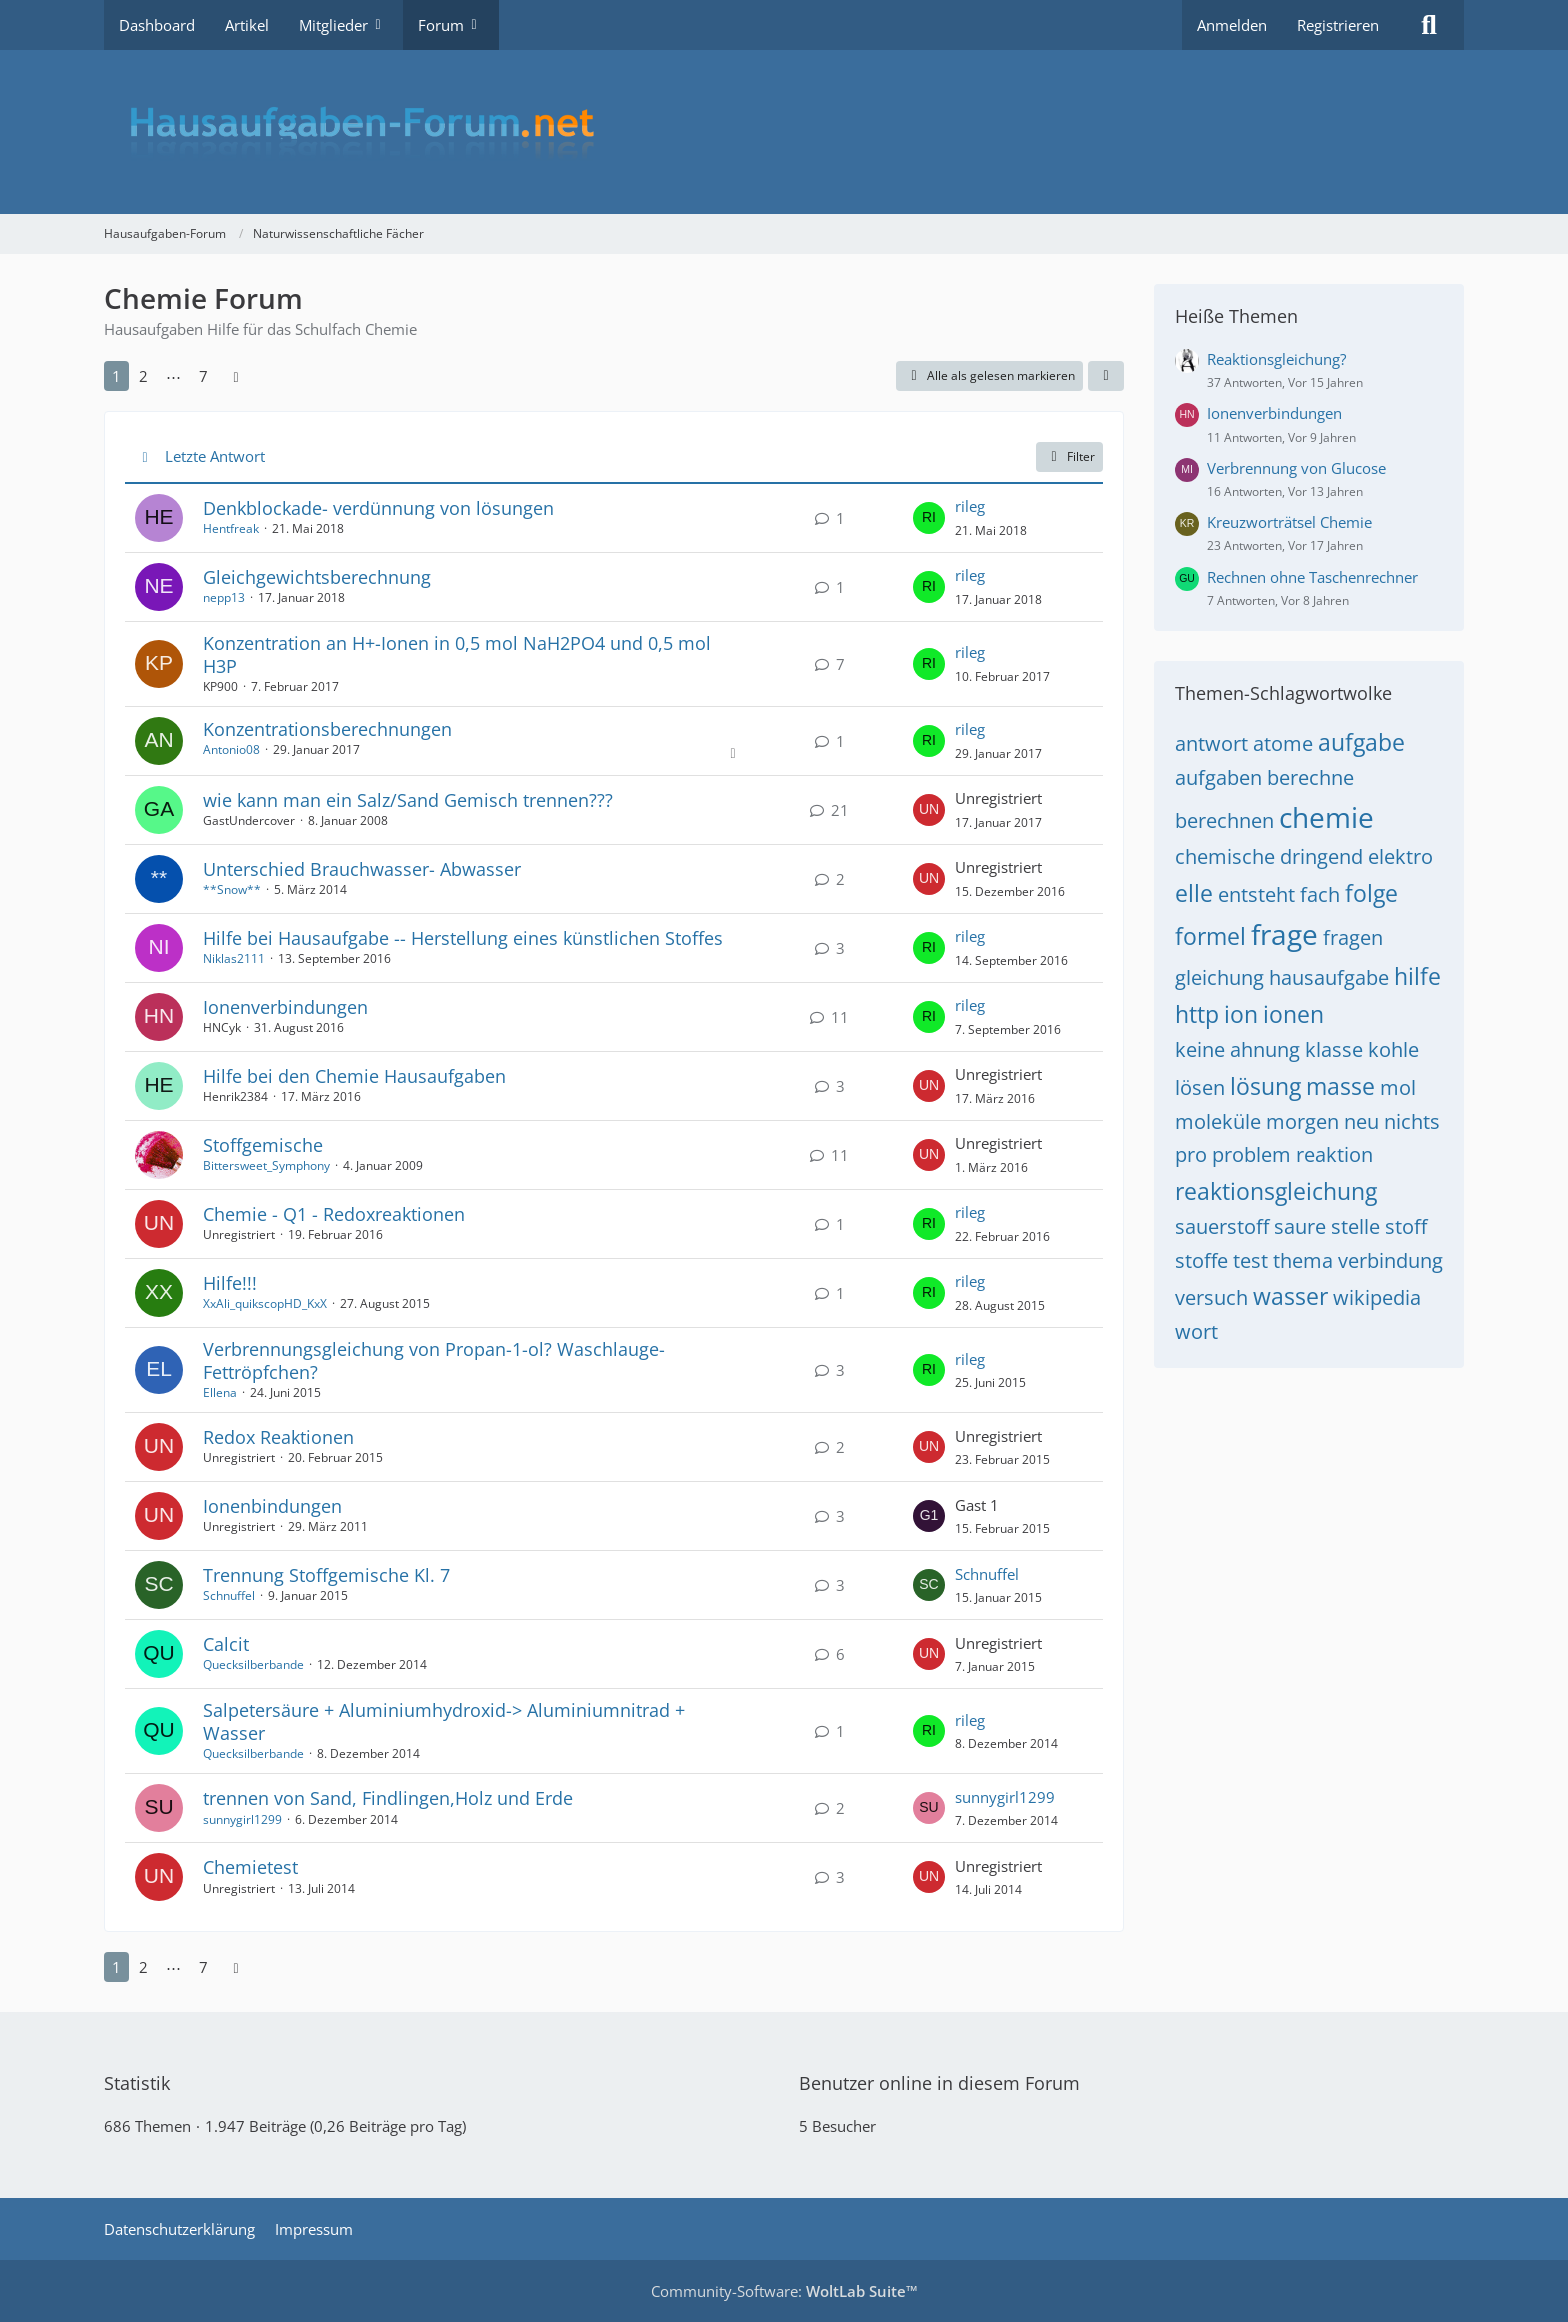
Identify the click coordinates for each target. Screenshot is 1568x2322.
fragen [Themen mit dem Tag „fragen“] (1353, 937)
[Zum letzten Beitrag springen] (929, 518)
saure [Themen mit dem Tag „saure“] (1300, 1226)
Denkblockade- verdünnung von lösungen (378, 508)
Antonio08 (231, 749)
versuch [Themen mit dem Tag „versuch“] (1211, 1297)
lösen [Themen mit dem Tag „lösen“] (1200, 1087)
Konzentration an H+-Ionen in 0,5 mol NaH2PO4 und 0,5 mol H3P (457, 654)
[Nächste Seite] (236, 376)
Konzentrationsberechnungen (327, 729)
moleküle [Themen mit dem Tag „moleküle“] (1218, 1121)
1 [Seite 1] (116, 376)
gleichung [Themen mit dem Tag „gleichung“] (1219, 977)
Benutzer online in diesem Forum (939, 2083)
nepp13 (224, 597)
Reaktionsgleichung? (1276, 359)
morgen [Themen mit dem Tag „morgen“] (1302, 1121)
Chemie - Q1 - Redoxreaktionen (334, 1214)
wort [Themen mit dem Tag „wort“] (1196, 1331)
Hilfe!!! (230, 1283)
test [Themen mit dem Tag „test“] (1250, 1260)
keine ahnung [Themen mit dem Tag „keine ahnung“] (1237, 1049)
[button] (1106, 376)
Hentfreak (231, 528)
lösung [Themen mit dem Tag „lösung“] (1265, 1086)
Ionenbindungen (272, 1506)
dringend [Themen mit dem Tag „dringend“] (1321, 856)
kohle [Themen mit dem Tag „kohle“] (1393, 1049)
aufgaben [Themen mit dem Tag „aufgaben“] (1218, 777)
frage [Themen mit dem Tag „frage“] (1284, 934)
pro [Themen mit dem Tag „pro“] (1191, 1154)
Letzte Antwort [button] (215, 456)
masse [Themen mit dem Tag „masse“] (1340, 1086)
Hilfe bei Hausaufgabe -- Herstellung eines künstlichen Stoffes (463, 938)
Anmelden (1232, 25)
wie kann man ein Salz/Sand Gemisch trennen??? (408, 800)
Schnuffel (229, 1595)
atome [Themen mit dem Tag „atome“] (1283, 743)
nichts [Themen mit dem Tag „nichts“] (1412, 1121)
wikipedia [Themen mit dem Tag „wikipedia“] (1377, 1297)
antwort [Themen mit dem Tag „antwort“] (1211, 743)
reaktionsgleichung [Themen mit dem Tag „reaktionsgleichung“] (1276, 1191)
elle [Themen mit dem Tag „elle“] (1194, 893)
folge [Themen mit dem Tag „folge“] (1371, 893)
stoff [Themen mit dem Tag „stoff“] (1406, 1226)
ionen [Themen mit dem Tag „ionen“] (1293, 1014)
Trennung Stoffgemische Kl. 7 (326, 1575)
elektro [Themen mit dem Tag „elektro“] (1400, 856)
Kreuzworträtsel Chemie (1289, 522)
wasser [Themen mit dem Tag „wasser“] (1290, 1296)
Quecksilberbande (253, 1664)
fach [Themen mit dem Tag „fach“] (1320, 894)
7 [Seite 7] (203, 376)
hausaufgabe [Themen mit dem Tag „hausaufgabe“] (1329, 977)
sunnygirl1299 (242, 1819)
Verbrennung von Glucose (1296, 468)
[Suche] (1429, 25)
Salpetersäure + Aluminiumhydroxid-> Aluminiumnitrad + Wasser (444, 1721)
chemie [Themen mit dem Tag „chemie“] (1326, 817)
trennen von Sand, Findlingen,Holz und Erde (388, 1798)
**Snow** (232, 889)
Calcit (226, 1644)
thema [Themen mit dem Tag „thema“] (1303, 1260)
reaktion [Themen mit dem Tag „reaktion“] (1334, 1154)
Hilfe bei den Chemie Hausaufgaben (354, 1076)
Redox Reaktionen (278, 1437)
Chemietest (250, 1867)
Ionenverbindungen (285, 1007)
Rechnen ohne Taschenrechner (1312, 577)
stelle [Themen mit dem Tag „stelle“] (1355, 1226)
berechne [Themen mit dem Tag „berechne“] (1310, 777)
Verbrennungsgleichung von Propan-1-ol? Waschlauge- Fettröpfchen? (434, 1360)
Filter (1069, 456)
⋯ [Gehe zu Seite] (173, 376)
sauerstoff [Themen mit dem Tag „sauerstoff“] (1222, 1226)
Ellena (220, 1392)
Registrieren (1338, 25)
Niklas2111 (234, 958)
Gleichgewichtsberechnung (317, 577)
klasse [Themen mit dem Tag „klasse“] (1334, 1049)
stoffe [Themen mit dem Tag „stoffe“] (1201, 1260)
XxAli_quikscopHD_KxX (265, 1303)
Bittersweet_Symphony (266, 1165)
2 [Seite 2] (143, 376)
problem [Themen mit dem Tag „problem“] (1251, 1154)
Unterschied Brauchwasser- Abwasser (362, 869)
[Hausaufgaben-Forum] (784, 132)
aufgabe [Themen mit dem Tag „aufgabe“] (1361, 742)
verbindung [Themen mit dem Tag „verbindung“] (1390, 1260)
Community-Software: (784, 2291)
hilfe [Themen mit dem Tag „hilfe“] (1417, 976)
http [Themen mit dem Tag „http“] (1197, 1014)
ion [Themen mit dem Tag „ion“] (1241, 1014)
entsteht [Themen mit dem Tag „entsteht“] (1256, 894)
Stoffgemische (263, 1145)
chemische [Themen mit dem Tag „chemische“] (1225, 856)
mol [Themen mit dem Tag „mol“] (1398, 1087)
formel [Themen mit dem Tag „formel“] (1210, 936)
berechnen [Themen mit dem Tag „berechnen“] (1224, 820)
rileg (970, 506)
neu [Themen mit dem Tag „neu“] (1361, 1121)
